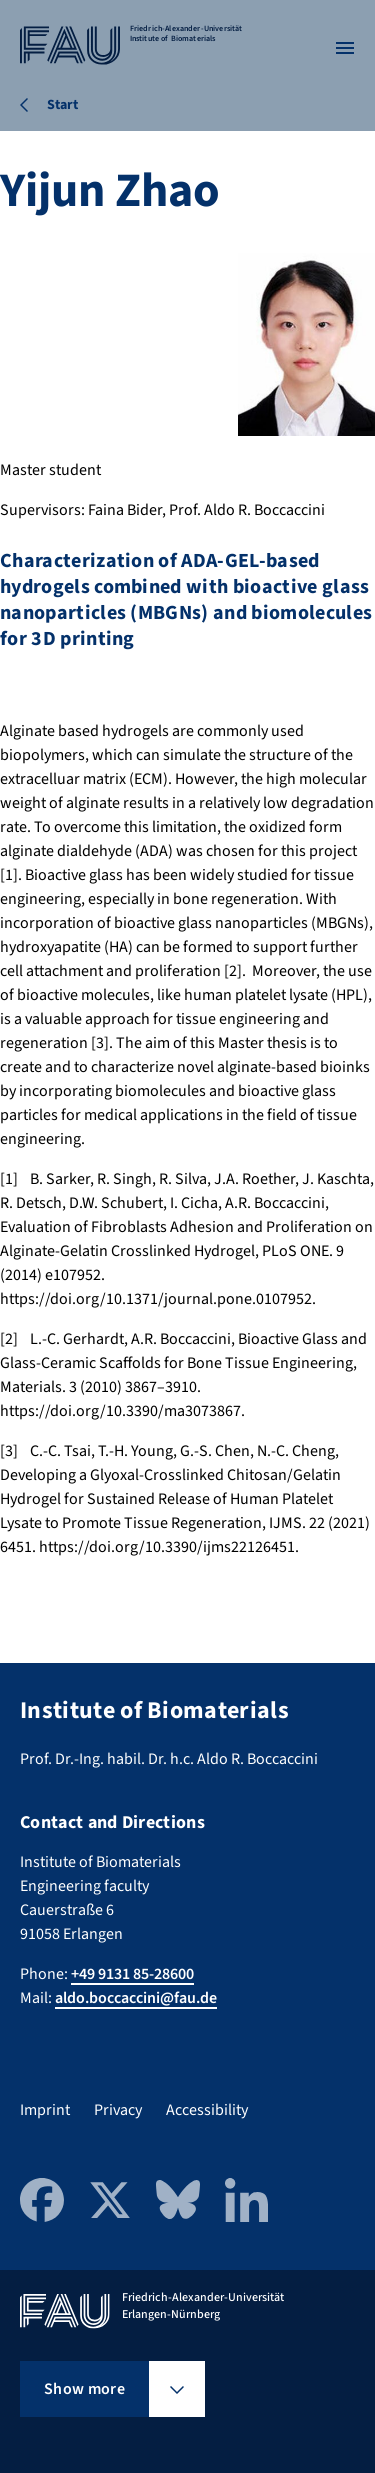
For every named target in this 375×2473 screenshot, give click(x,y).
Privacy (118, 2110)
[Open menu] (345, 48)
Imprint (45, 2110)
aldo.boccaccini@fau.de (136, 1998)
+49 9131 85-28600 (132, 1974)
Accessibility (207, 2110)
